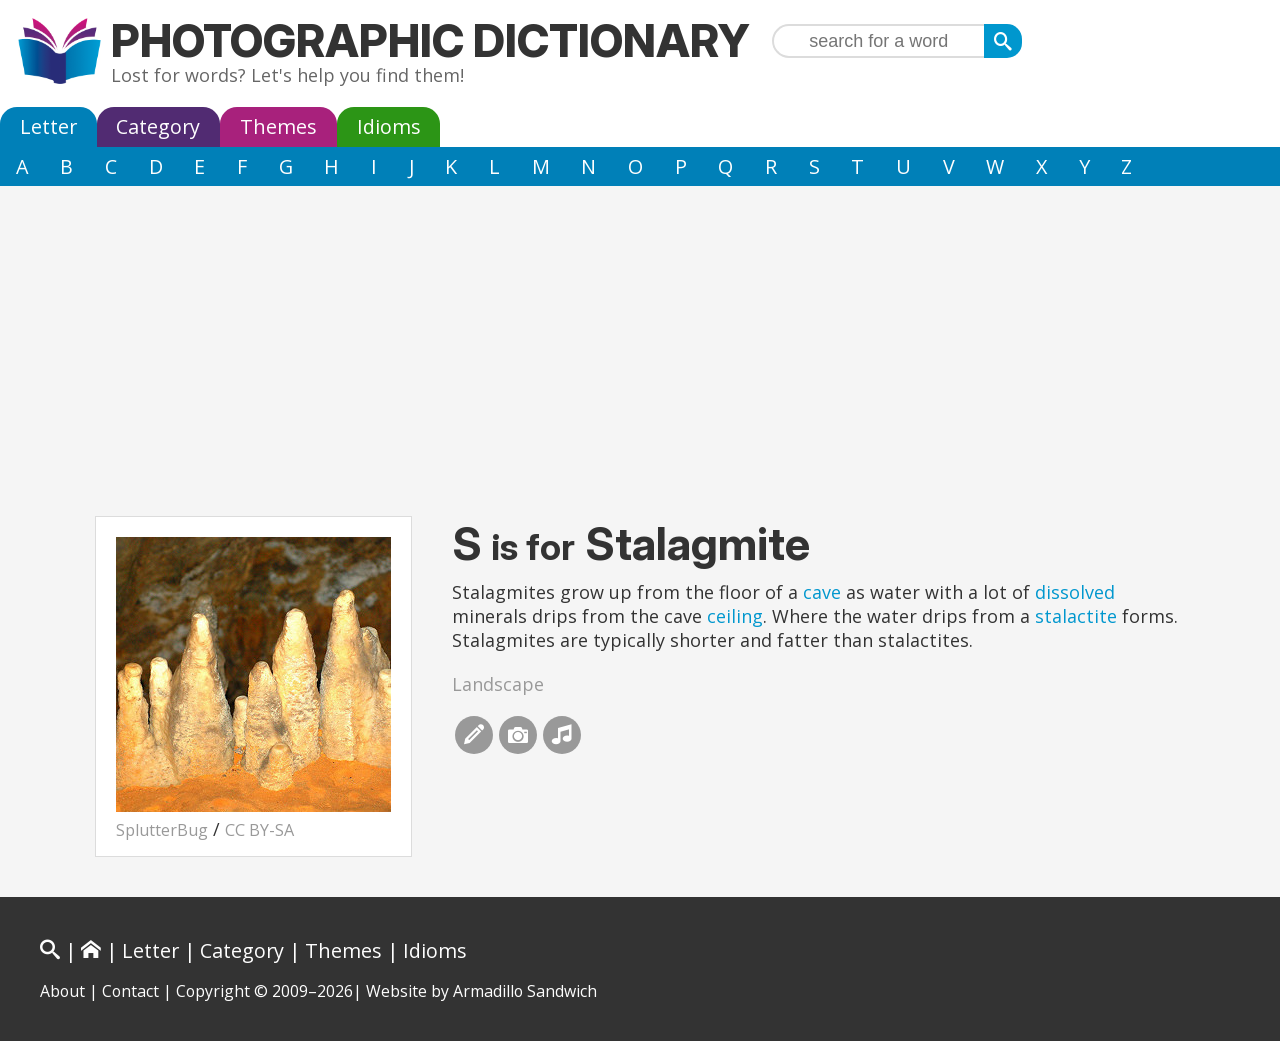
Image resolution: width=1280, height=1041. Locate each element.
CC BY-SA (259, 830)
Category (158, 126)
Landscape (498, 684)
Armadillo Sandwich (525, 991)
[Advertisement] (640, 336)
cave (822, 592)
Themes (278, 126)
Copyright (213, 991)
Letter (48, 126)
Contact (130, 991)
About (62, 991)
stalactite (1076, 616)
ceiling (735, 616)
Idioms (389, 126)
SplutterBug (162, 830)
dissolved (1075, 592)
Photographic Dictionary (430, 40)
